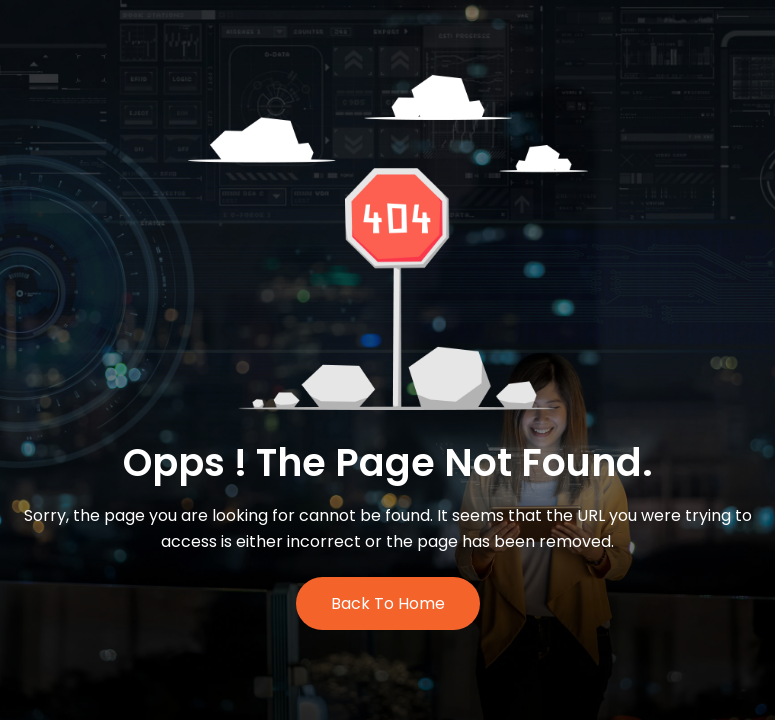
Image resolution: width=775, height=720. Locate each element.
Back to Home (388, 603)
